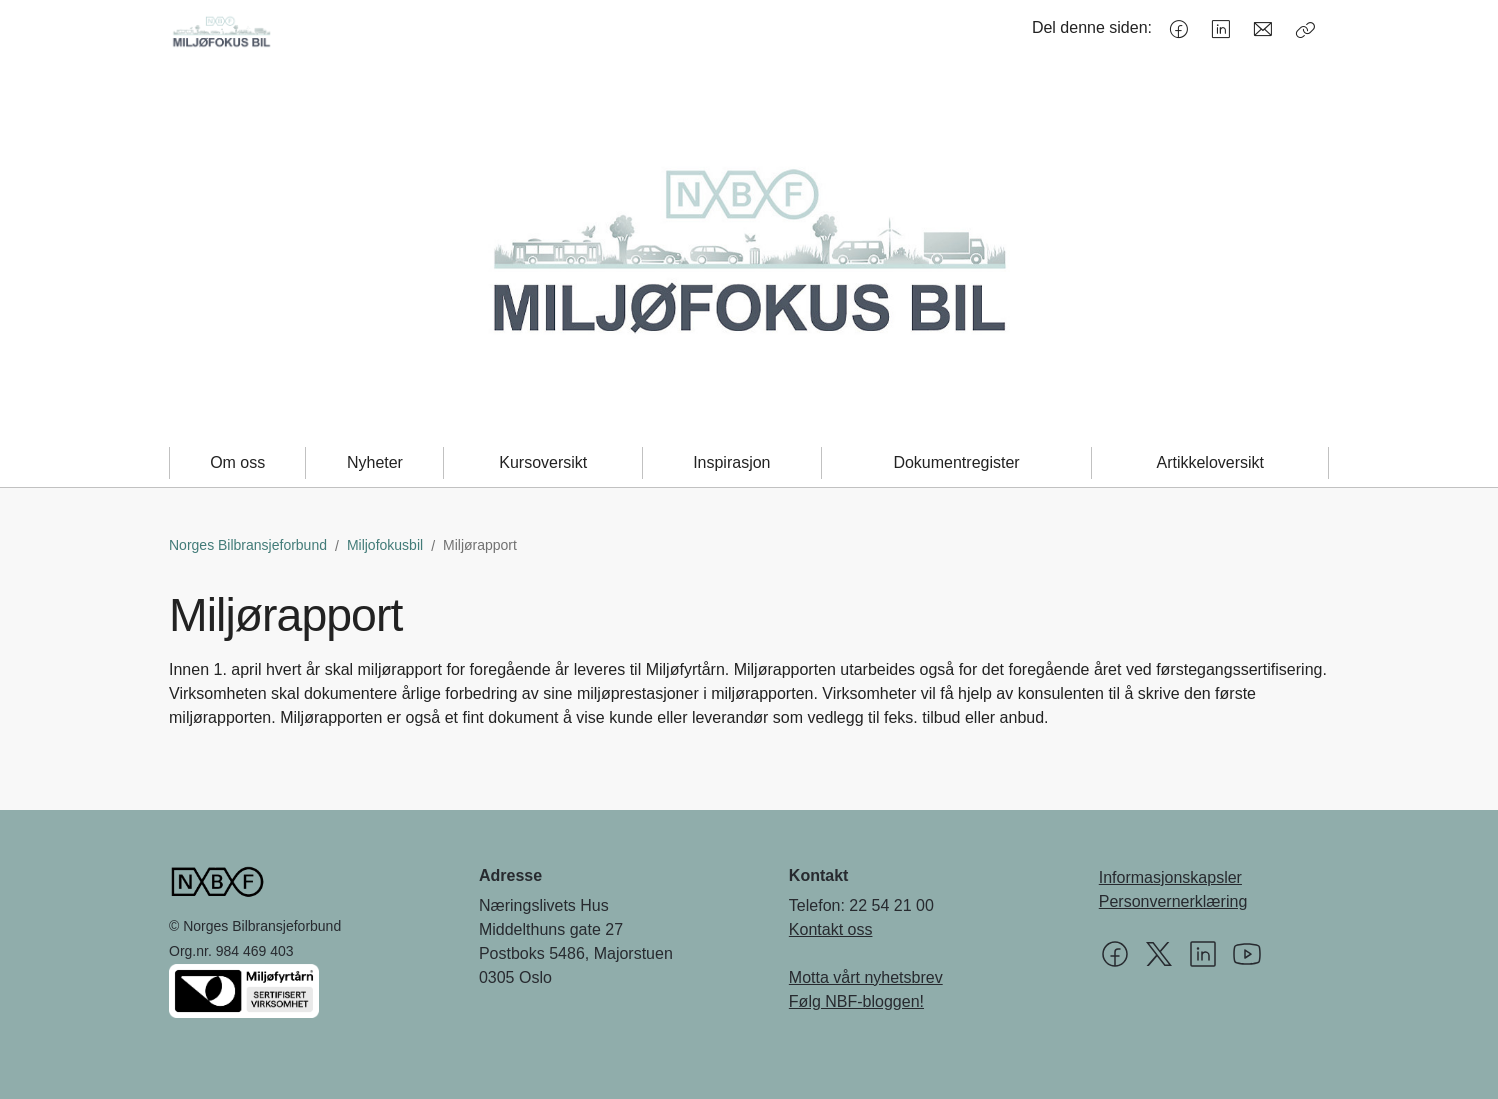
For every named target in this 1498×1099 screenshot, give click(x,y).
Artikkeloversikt (1210, 462)
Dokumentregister (956, 462)
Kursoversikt (543, 462)
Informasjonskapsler (1170, 877)
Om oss (237, 462)
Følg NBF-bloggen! (856, 1001)
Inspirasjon (731, 462)
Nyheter (375, 462)
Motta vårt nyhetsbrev (866, 977)
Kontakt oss (831, 929)
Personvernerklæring (1173, 901)
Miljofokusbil (385, 545)
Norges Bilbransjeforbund (248, 545)
